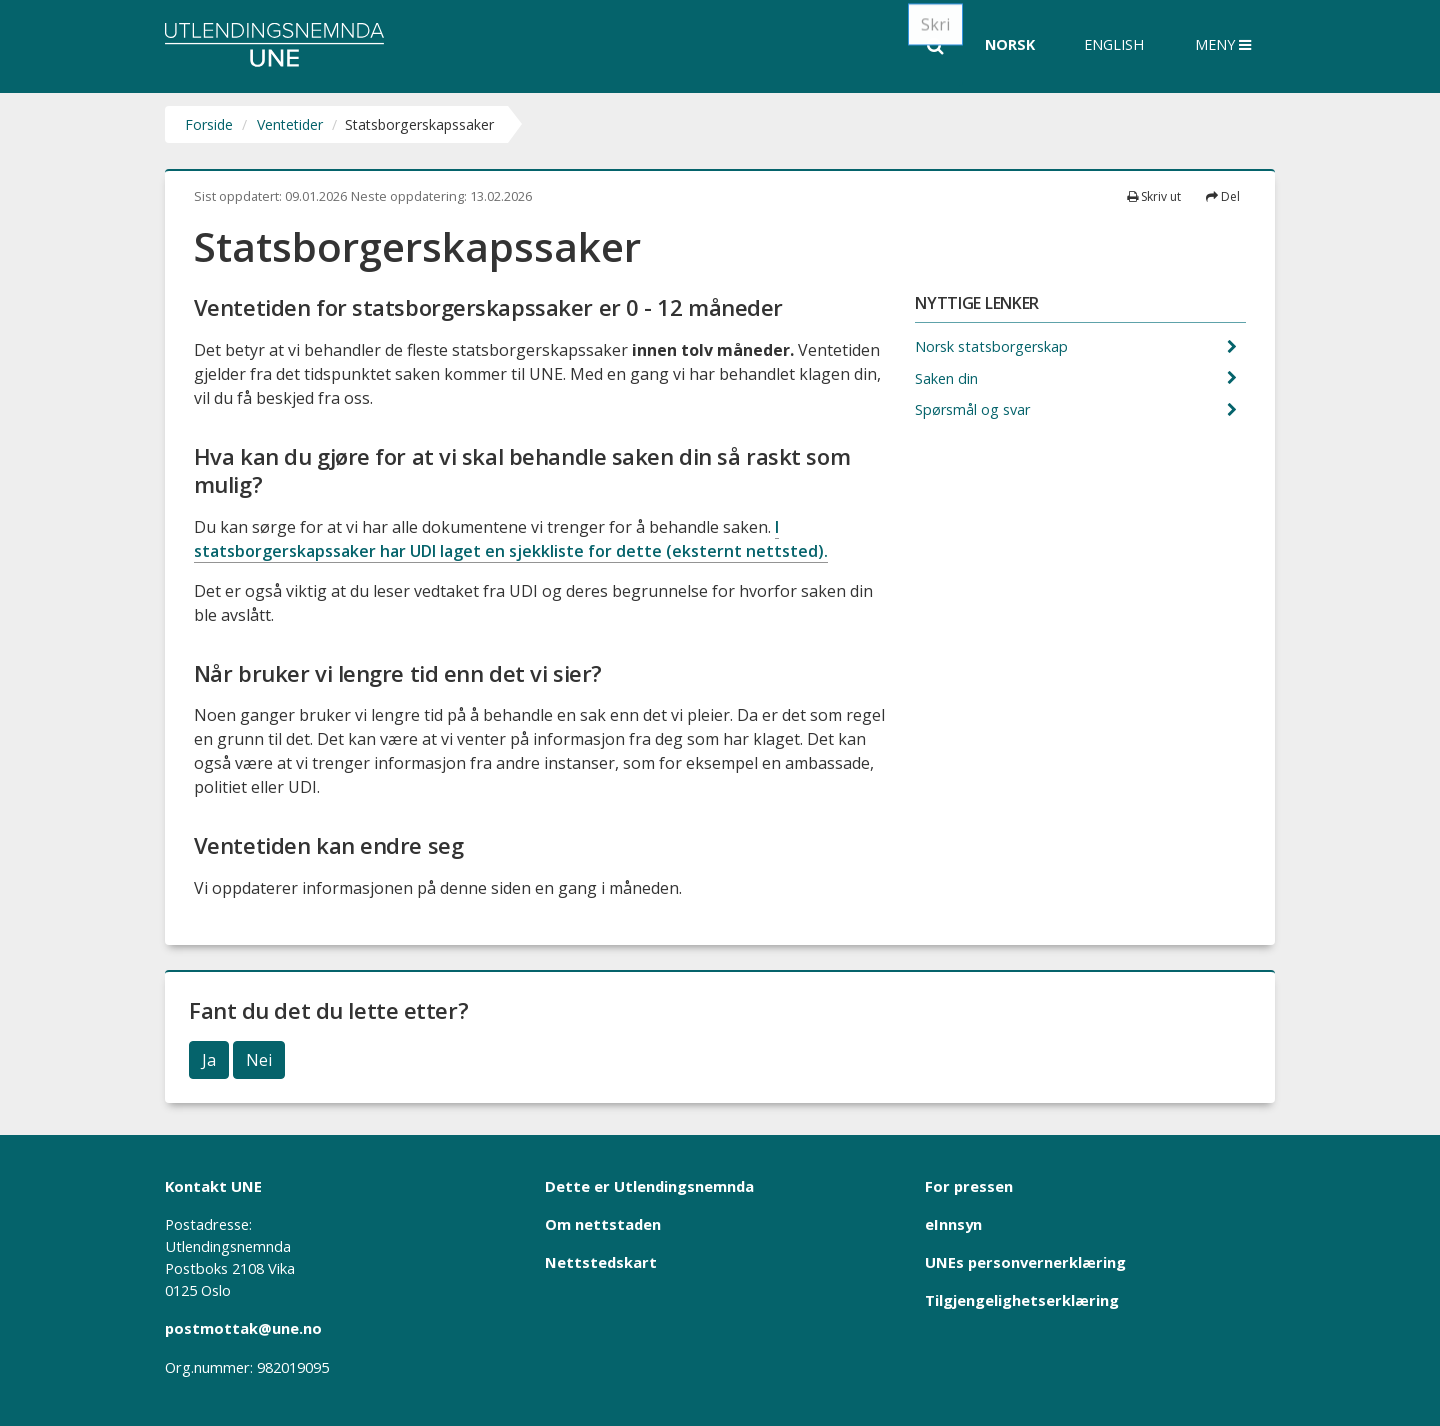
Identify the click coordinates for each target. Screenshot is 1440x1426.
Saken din (948, 378)
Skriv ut (1154, 196)
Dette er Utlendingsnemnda (649, 1186)
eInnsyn (953, 1224)
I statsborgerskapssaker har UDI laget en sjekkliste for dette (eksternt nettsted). (511, 539)
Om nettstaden (603, 1224)
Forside (209, 124)
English (1114, 44)
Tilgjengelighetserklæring (1022, 1300)
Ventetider (290, 124)
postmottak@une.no (243, 1328)
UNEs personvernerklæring (1025, 1262)
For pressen (969, 1186)
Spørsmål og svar (974, 409)
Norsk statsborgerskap (993, 346)
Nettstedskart (601, 1262)
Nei (259, 1060)
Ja (209, 1060)
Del (1223, 196)
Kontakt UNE (213, 1186)
